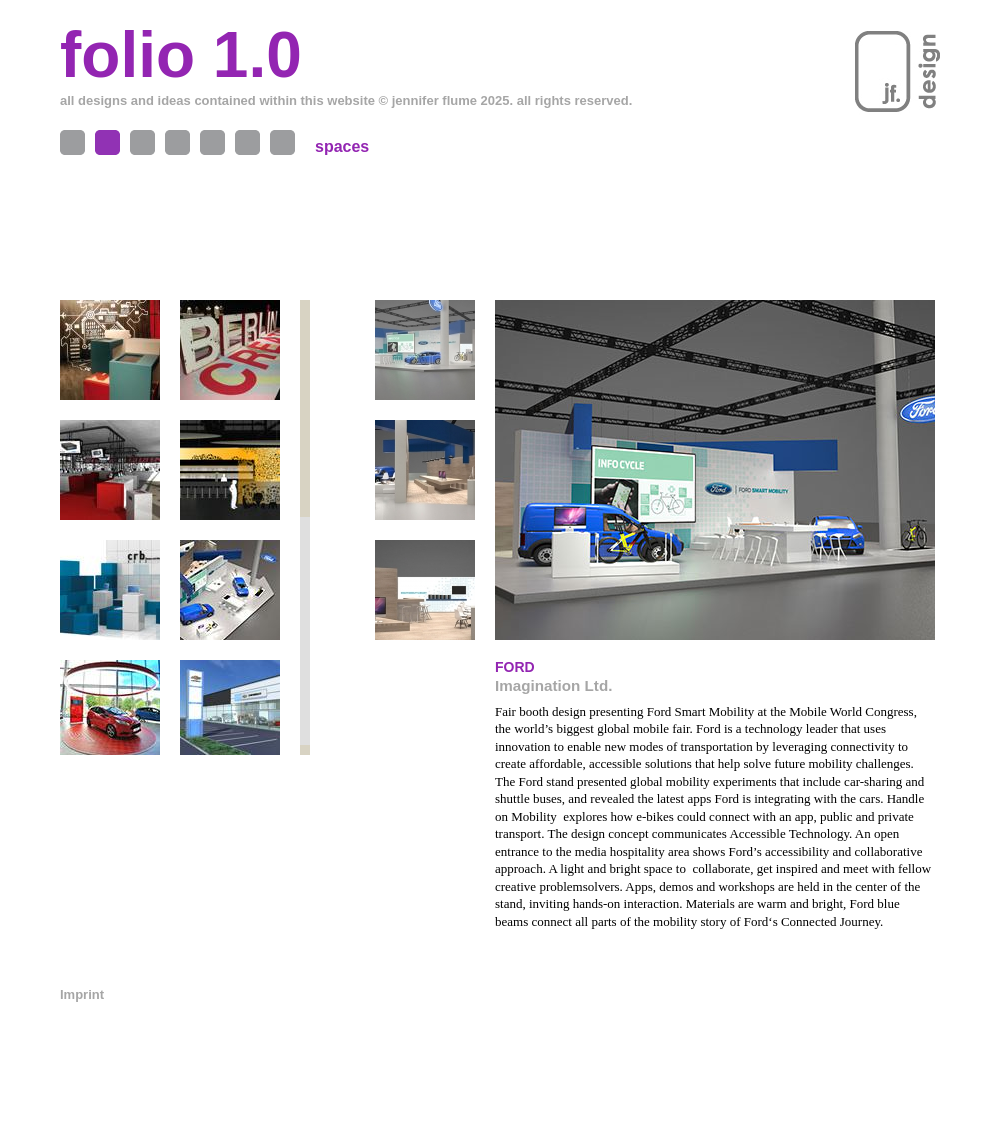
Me (212, 142)
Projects (142, 142)
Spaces (107, 142)
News (282, 142)
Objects (72, 142)
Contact (247, 142)
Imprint (82, 994)
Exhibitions (177, 142)
